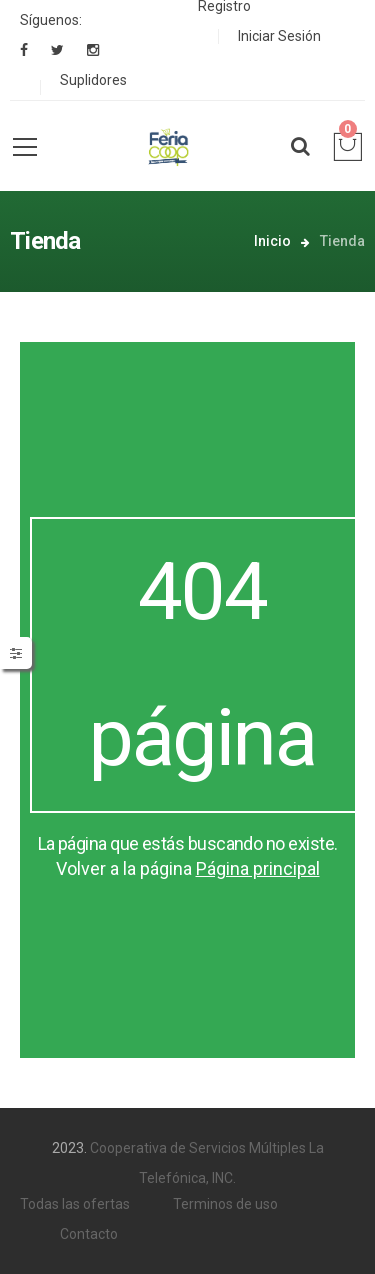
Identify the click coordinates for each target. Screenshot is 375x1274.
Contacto (89, 1234)
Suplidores (93, 80)
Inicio (272, 241)
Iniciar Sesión (279, 36)
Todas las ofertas (75, 1204)
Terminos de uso (225, 1204)
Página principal (258, 868)
